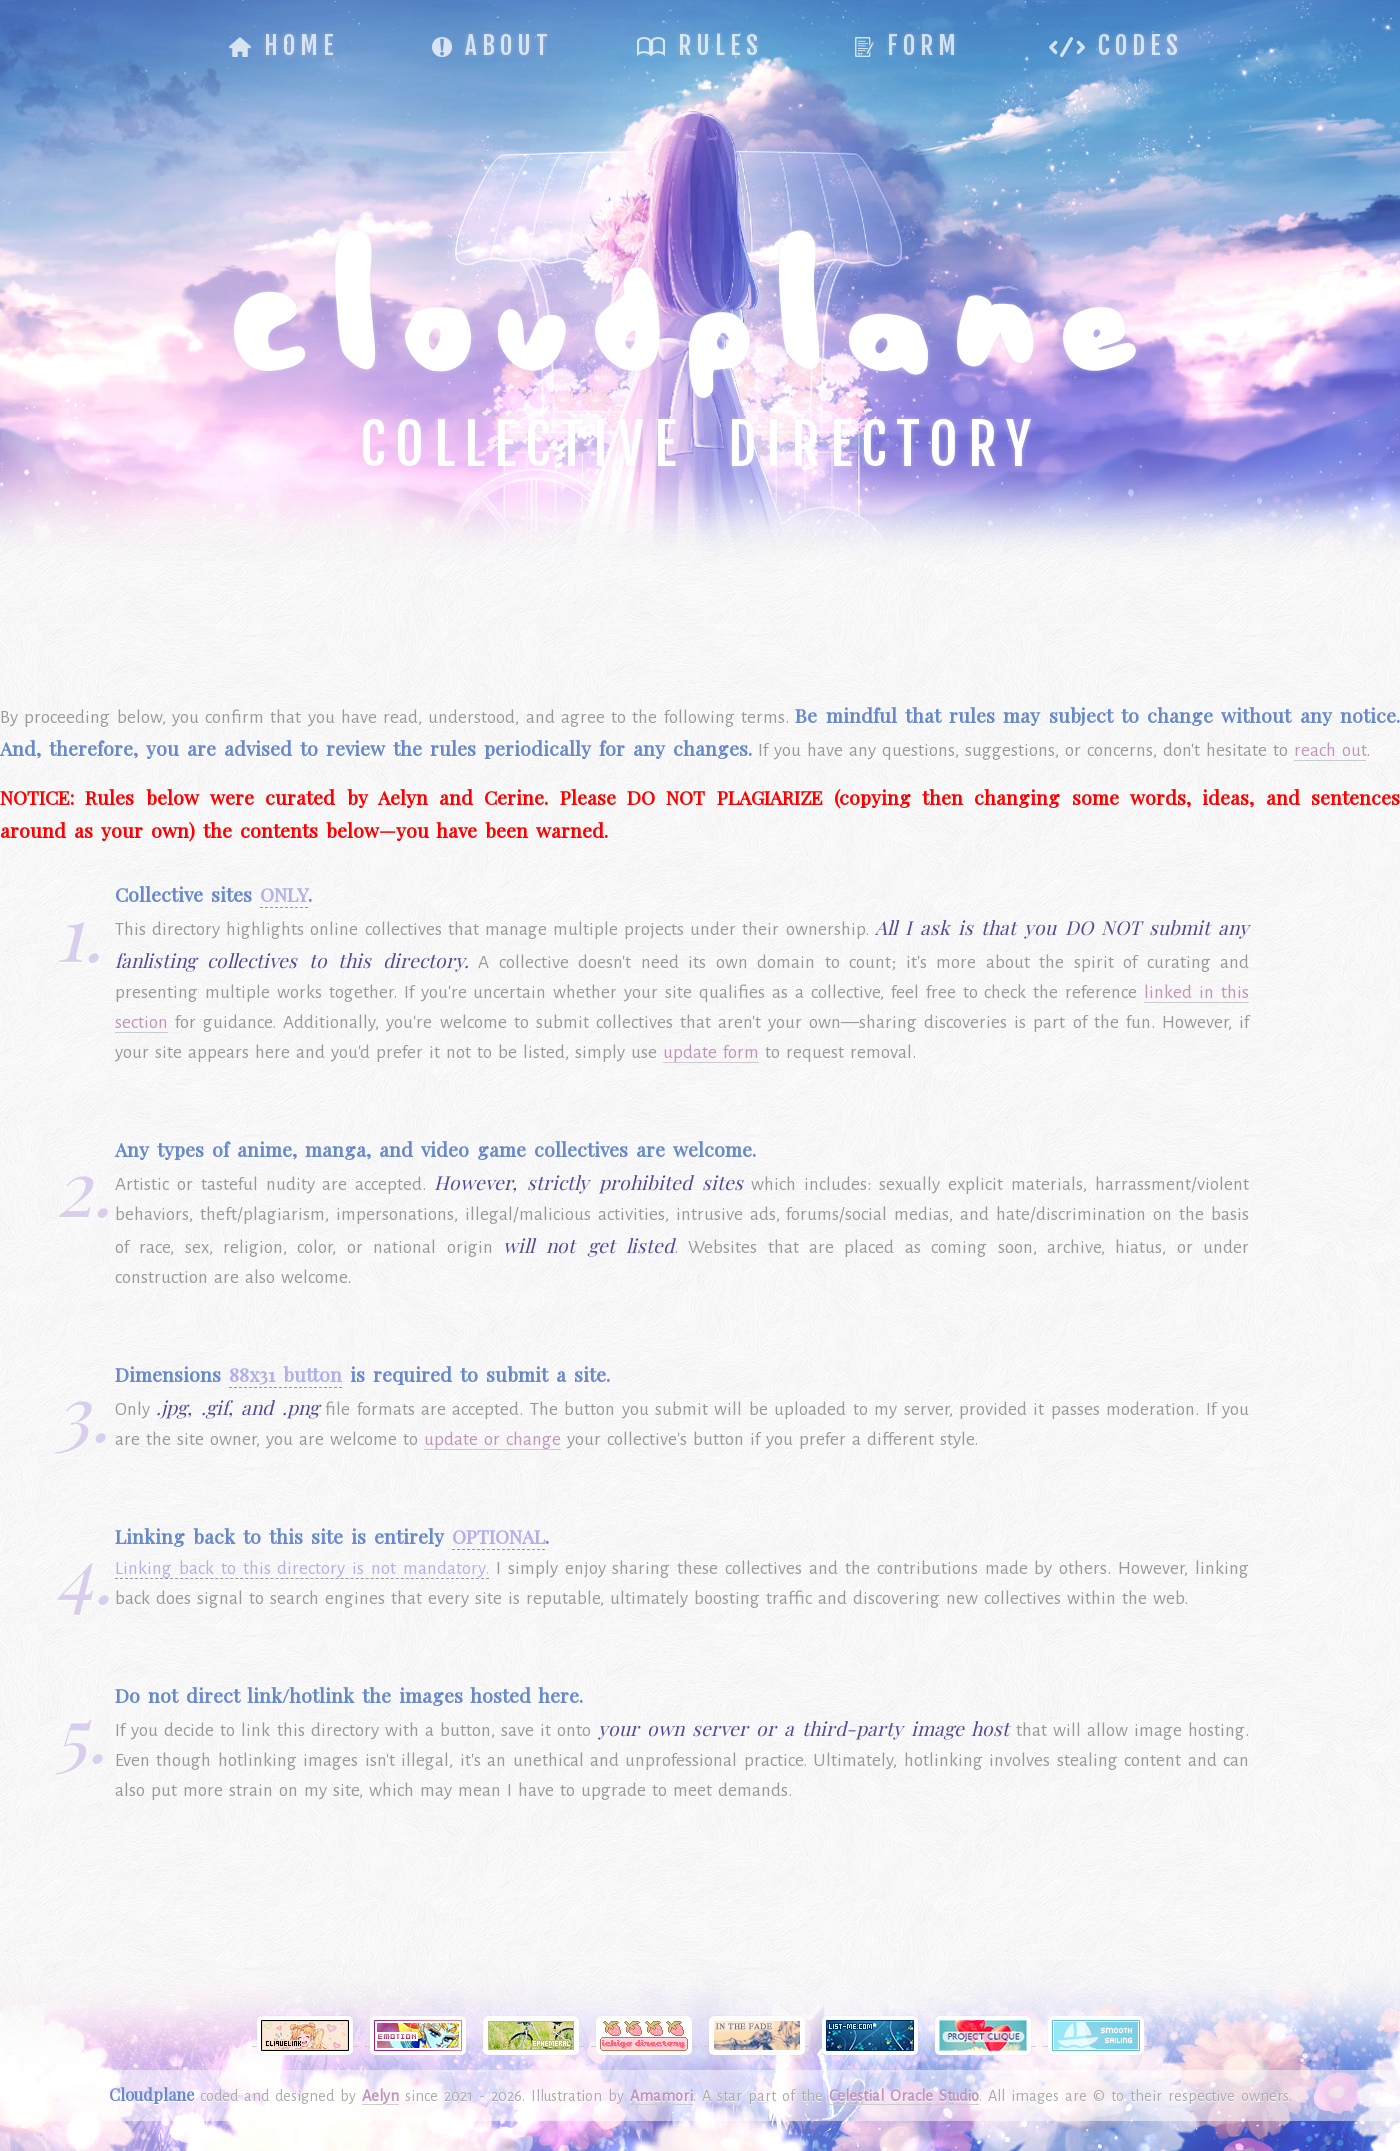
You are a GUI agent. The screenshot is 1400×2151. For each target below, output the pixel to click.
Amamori (661, 2096)
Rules (700, 45)
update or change (492, 1439)
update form (711, 1052)
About (492, 45)
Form (908, 45)
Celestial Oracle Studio (904, 2096)
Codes (1116, 45)
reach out (1330, 750)
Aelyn (380, 2096)
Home (284, 45)
